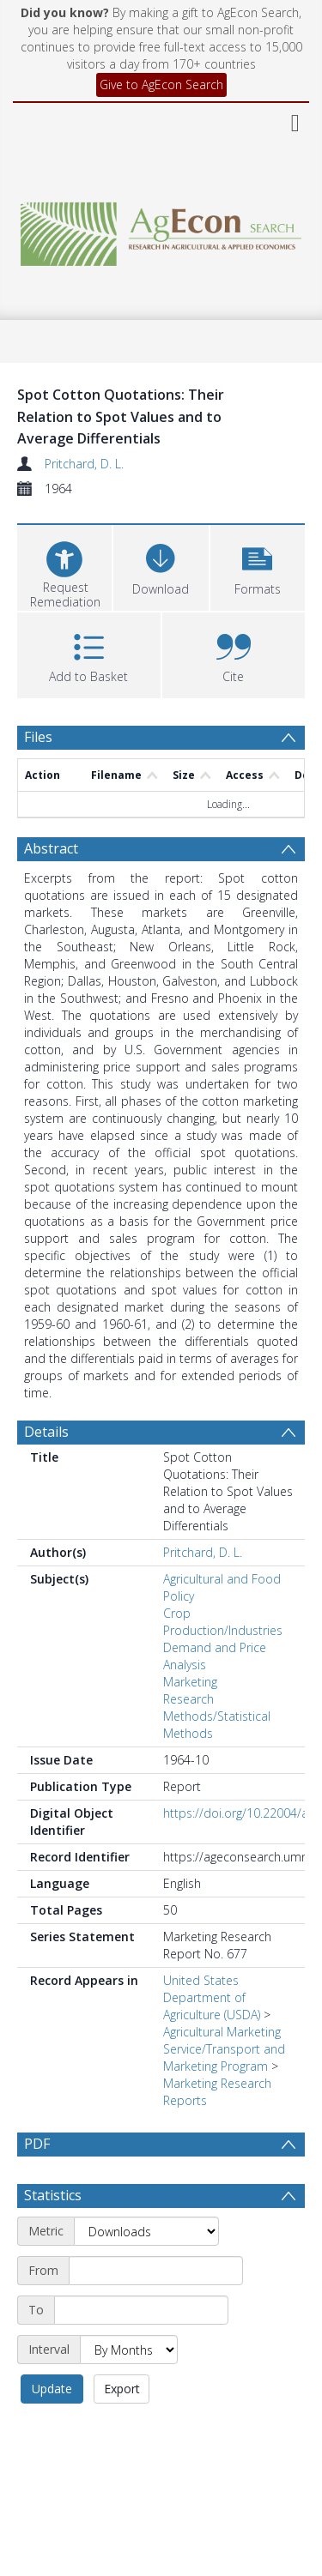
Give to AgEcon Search (161, 84)
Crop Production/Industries (223, 1621)
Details (46, 1431)
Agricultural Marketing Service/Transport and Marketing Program (224, 2049)
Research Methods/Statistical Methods (216, 1716)
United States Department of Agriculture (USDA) (211, 1997)
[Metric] (146, 2231)
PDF (37, 2143)
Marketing (190, 1682)
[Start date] (156, 2270)
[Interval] (129, 2349)
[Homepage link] (161, 229)
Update (52, 2388)
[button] (257, 565)
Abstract (51, 848)
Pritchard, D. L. (84, 463)
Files (38, 736)
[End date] (141, 2310)
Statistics (53, 2195)
